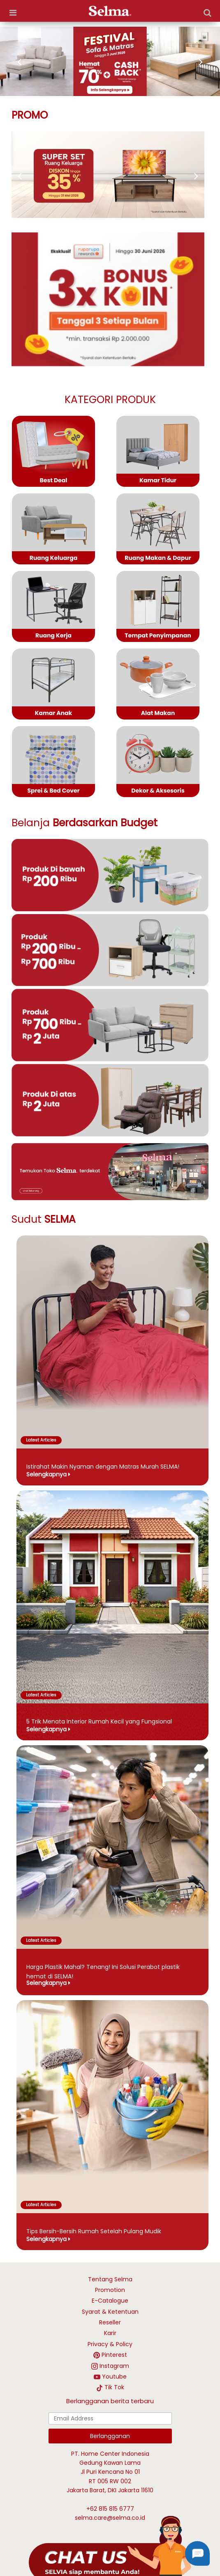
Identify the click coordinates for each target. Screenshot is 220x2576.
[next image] (196, 61)
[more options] (13, 13)
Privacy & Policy (110, 2344)
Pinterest (114, 2355)
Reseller (110, 2322)
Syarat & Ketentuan (110, 2312)
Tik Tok (114, 2387)
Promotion (110, 2290)
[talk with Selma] (110, 2548)
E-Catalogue (110, 2300)
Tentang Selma (110, 2279)
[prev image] (23, 61)
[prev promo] (192, 175)
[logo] (110, 11)
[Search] (207, 13)
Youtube (114, 2376)
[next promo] (24, 175)
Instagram (114, 2366)
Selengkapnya (46, 1474)
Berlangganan (110, 2436)
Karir (110, 2333)
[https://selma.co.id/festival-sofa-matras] (110, 61)
